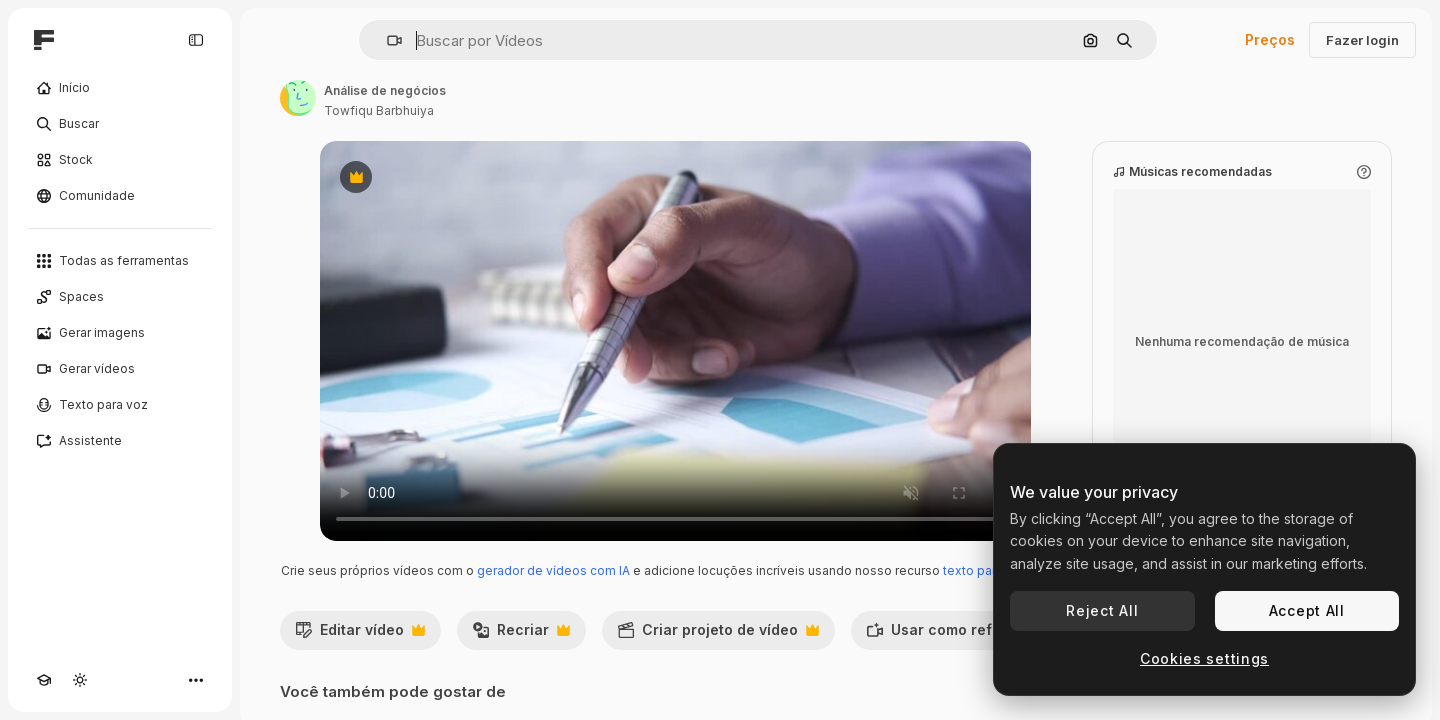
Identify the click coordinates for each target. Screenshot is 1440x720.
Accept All (1307, 610)
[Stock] (120, 160)
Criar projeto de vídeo (718, 635)
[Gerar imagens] (120, 333)
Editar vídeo (360, 635)
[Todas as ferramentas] (120, 261)
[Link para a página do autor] (298, 98)
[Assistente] (120, 441)
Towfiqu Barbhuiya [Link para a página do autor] (379, 110)
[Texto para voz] (120, 405)
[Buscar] (120, 124)
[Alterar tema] (80, 680)
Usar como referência (967, 635)
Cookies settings (1204, 658)
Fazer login (1362, 40)
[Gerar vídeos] (120, 369)
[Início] (120, 88)
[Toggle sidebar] (196, 40)
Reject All (1102, 610)
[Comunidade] (120, 196)
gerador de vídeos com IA (553, 570)
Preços (1270, 39)
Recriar (521, 635)
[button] (386, 40)
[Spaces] (120, 297)
